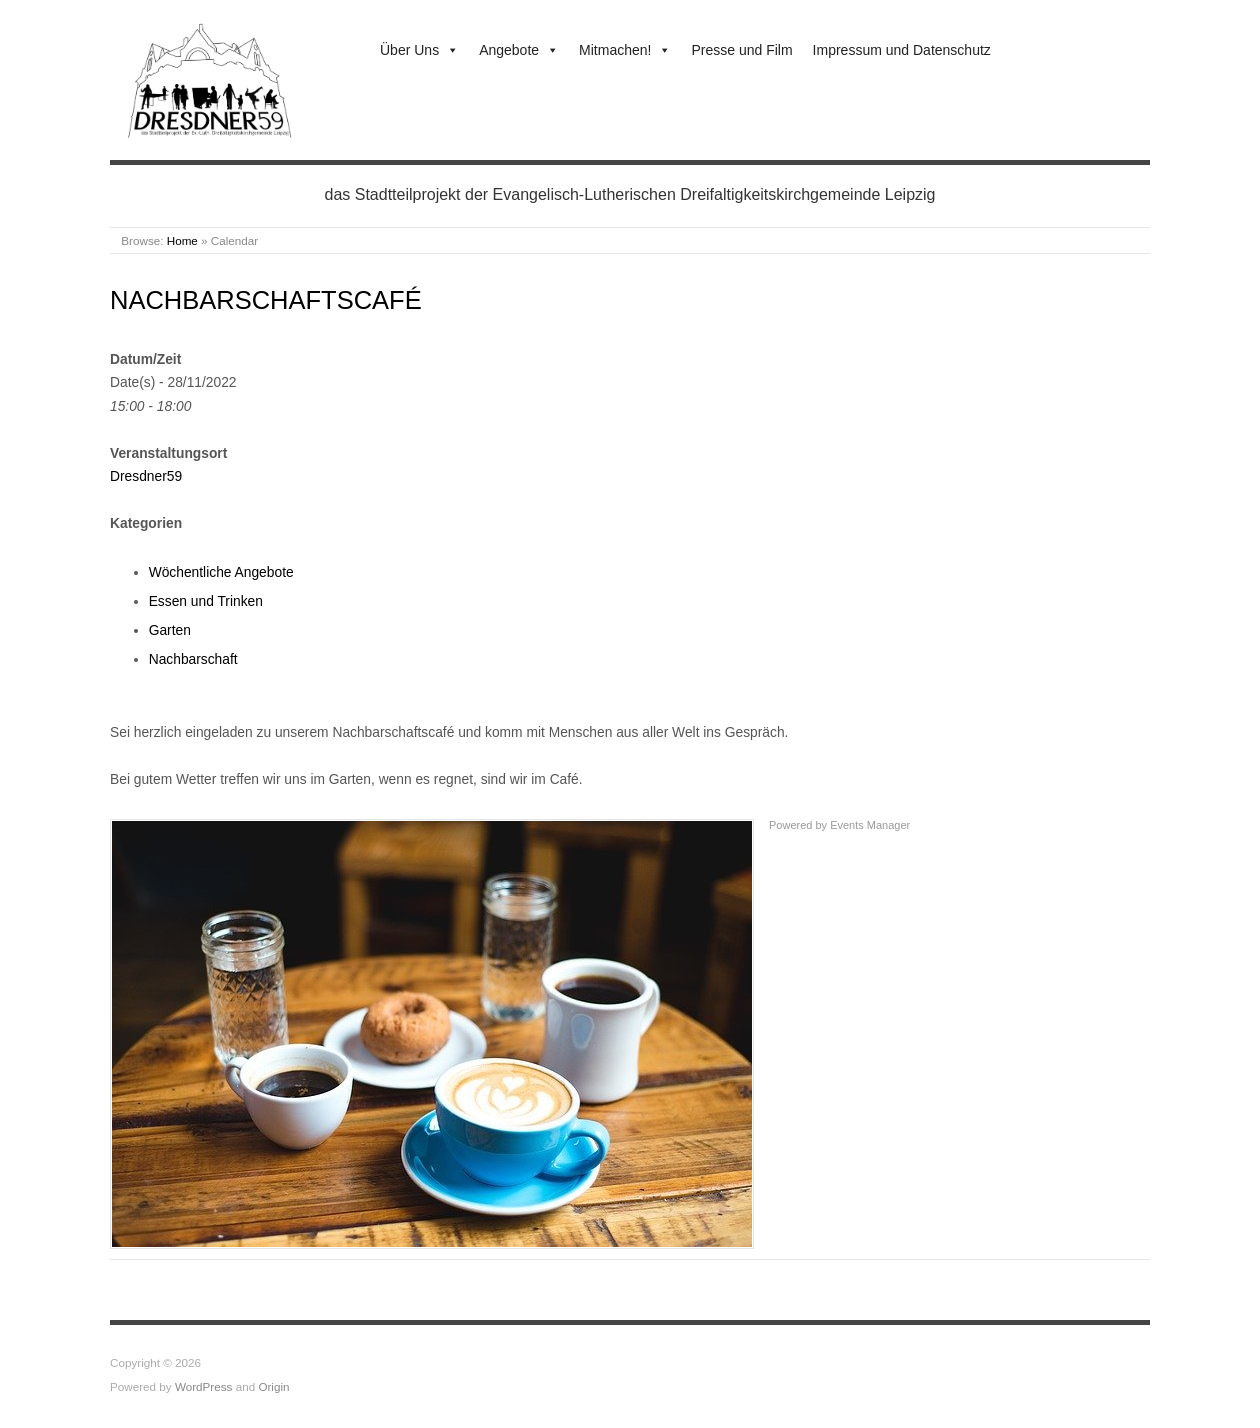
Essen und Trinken (206, 601)
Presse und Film (741, 50)
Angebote (519, 50)
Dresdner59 (146, 476)
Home (182, 240)
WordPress (204, 1386)
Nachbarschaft (193, 659)
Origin (273, 1386)
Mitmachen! (625, 50)
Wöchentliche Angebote (221, 572)
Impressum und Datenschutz (902, 50)
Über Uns (419, 50)
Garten (170, 630)
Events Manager (870, 825)
